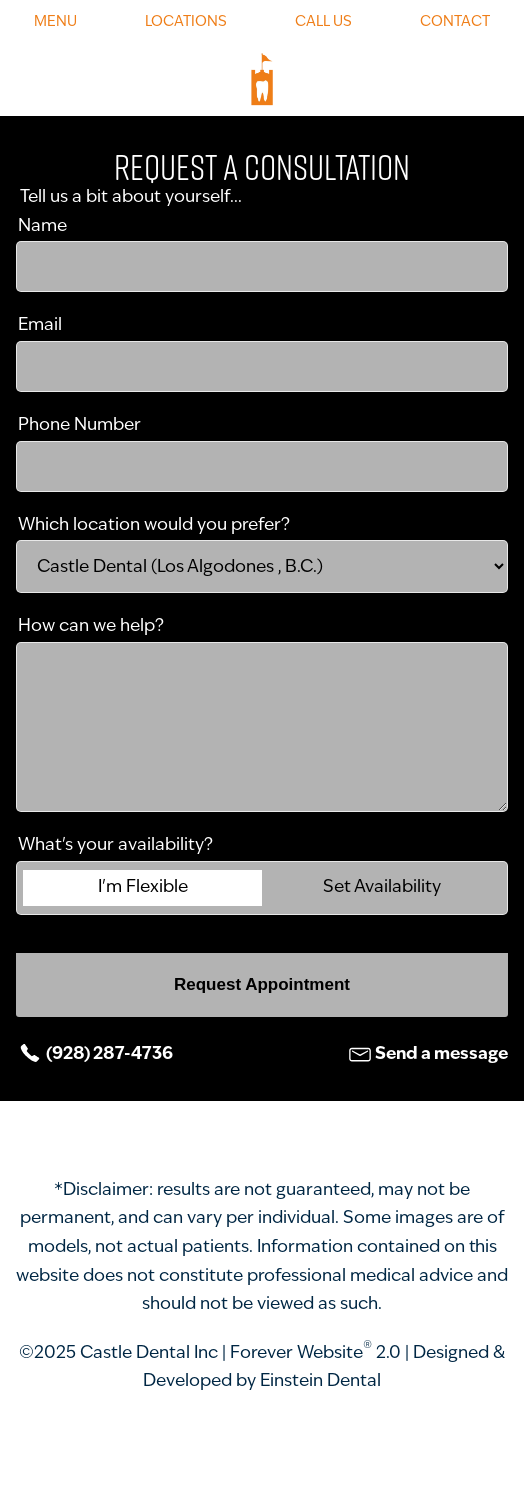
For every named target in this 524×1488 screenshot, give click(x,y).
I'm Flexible (143, 887)
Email (40, 325)
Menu (55, 23)
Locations (186, 23)
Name (42, 226)
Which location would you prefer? (154, 525)
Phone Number (79, 425)
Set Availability (382, 887)
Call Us (323, 23)
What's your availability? (115, 845)
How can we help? (91, 626)
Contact (455, 23)
